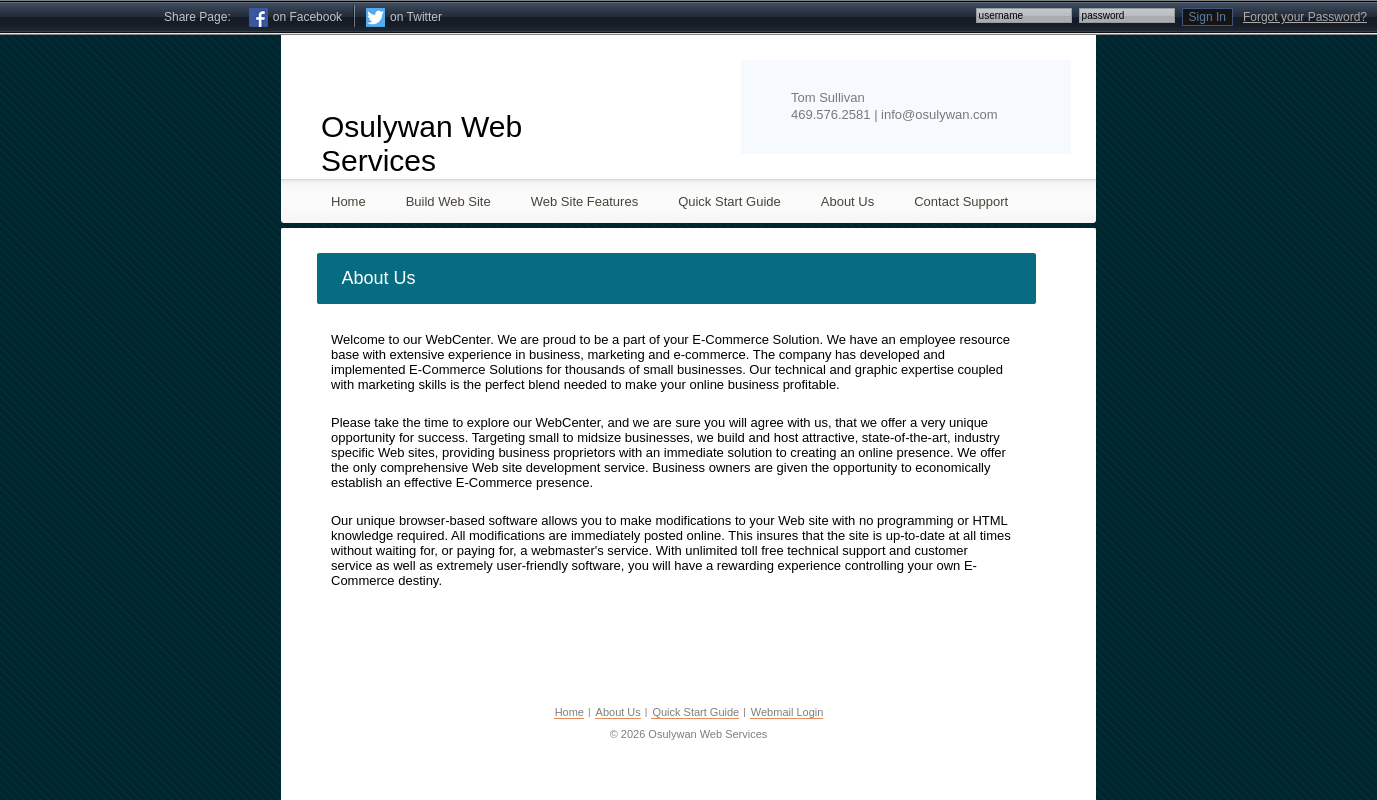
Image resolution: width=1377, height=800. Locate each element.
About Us (618, 712)
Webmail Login (787, 712)
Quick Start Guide (695, 712)
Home (569, 712)
